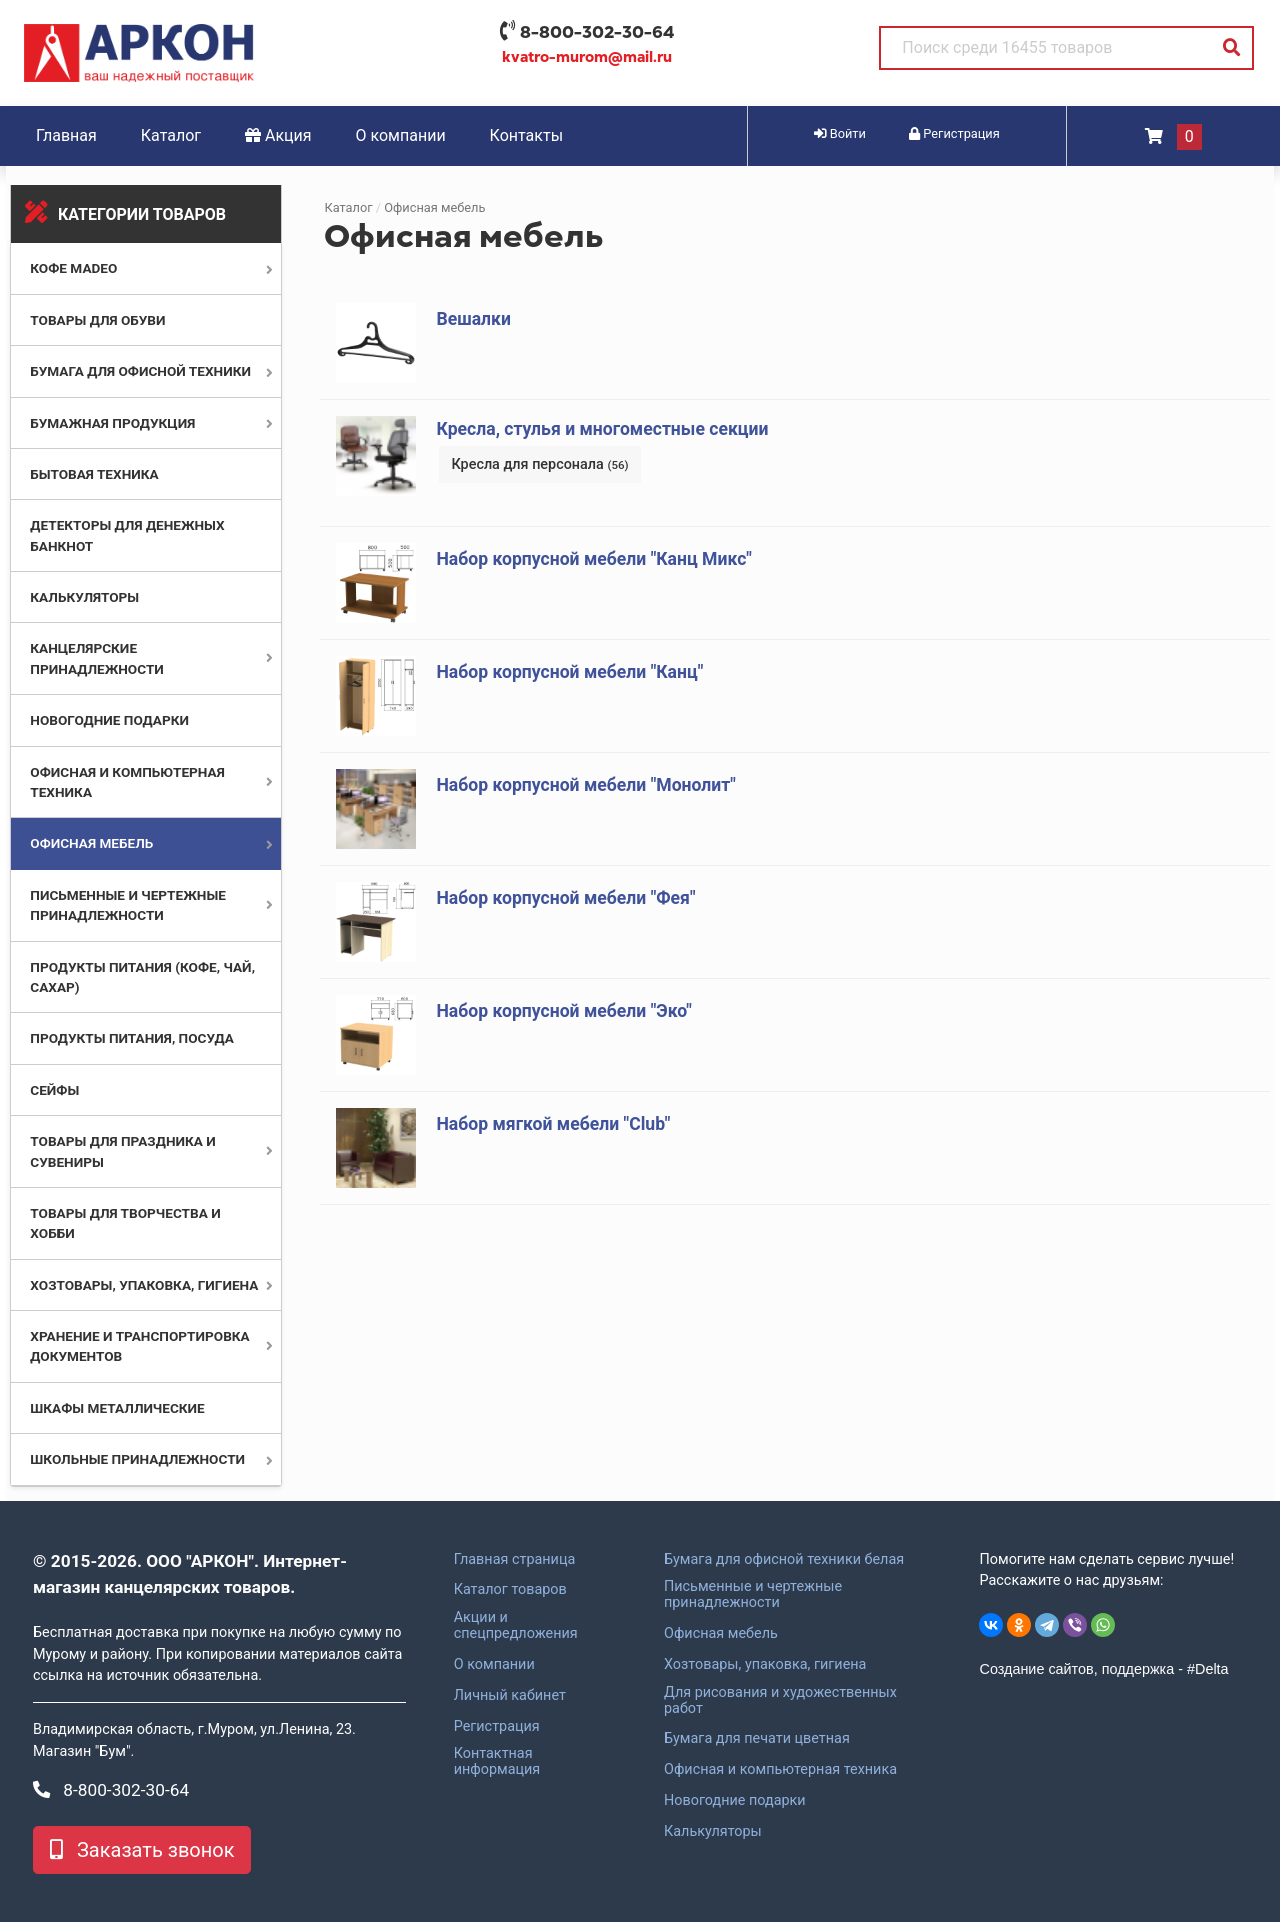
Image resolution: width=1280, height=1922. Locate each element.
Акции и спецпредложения (516, 1626)
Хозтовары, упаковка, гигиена (144, 1285)
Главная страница (515, 1560)
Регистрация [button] (954, 133)
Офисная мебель (91, 843)
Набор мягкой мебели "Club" (553, 1124)
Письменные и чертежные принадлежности (753, 1595)
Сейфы (54, 1090)
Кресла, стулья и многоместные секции (602, 429)
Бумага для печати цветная (757, 1739)
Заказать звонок (142, 1850)
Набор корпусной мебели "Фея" (565, 898)
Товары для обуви (97, 320)
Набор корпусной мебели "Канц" (569, 672)
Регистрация (497, 1727)
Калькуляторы (84, 597)
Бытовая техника (94, 474)
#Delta (1208, 1669)
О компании (401, 135)
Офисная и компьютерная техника (780, 1770)
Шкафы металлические (117, 1408)
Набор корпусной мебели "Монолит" (586, 785)
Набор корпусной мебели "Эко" (563, 1011)
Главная (66, 135)
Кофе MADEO (73, 268)
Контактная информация (497, 1762)
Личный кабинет (510, 1696)
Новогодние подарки (109, 720)
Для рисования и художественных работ (780, 1701)
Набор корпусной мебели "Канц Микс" (593, 559)
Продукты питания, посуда (132, 1038)
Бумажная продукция (112, 423)
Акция (278, 135)
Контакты (526, 135)
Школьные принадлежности (137, 1459)
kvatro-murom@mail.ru (587, 57)
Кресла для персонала (539, 464)
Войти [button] (840, 133)
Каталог (171, 135)
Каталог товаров (510, 1590)
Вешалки (473, 319)
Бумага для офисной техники (140, 371)
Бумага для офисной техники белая (784, 1560)
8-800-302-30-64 (597, 32)
